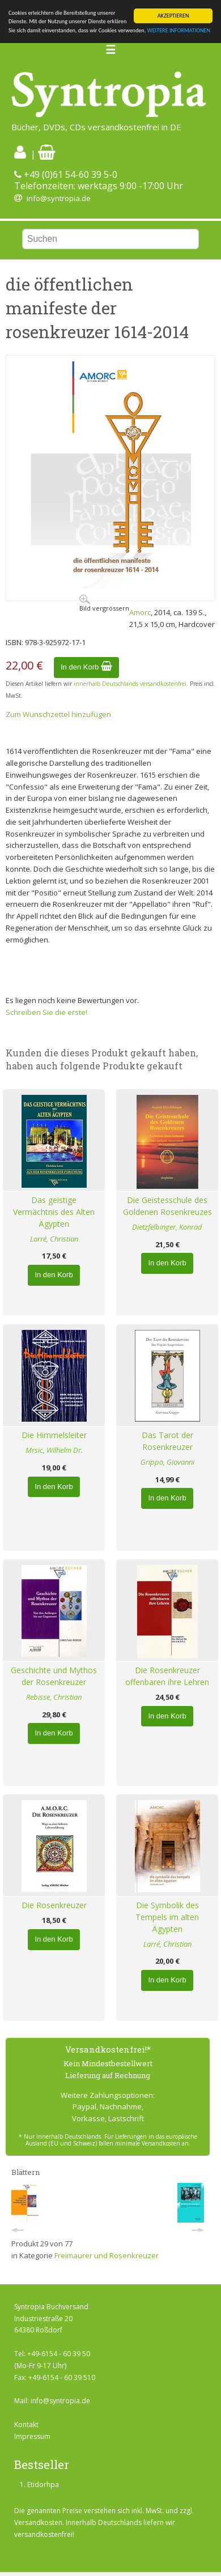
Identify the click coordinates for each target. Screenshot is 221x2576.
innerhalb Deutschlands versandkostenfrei (130, 684)
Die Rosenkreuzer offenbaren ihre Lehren (167, 1676)
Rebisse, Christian (54, 1697)
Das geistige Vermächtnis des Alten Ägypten (54, 1212)
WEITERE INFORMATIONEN (179, 30)
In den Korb (86, 667)
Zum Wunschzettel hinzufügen (58, 714)
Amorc (140, 612)
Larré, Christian (54, 1239)
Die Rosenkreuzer (54, 1905)
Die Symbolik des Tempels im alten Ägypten (167, 1917)
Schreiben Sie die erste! (46, 1012)
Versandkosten (38, 2522)
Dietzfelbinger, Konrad (167, 1227)
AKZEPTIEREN (173, 15)
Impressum (32, 2436)
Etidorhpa (43, 2484)
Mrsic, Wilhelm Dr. (54, 1450)
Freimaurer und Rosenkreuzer (106, 2255)
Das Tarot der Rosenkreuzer (167, 1441)
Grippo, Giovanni (167, 1462)
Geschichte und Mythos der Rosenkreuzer (54, 1676)
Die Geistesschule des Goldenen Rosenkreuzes (167, 1206)
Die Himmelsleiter (54, 1435)
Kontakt (26, 2424)
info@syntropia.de (59, 198)
